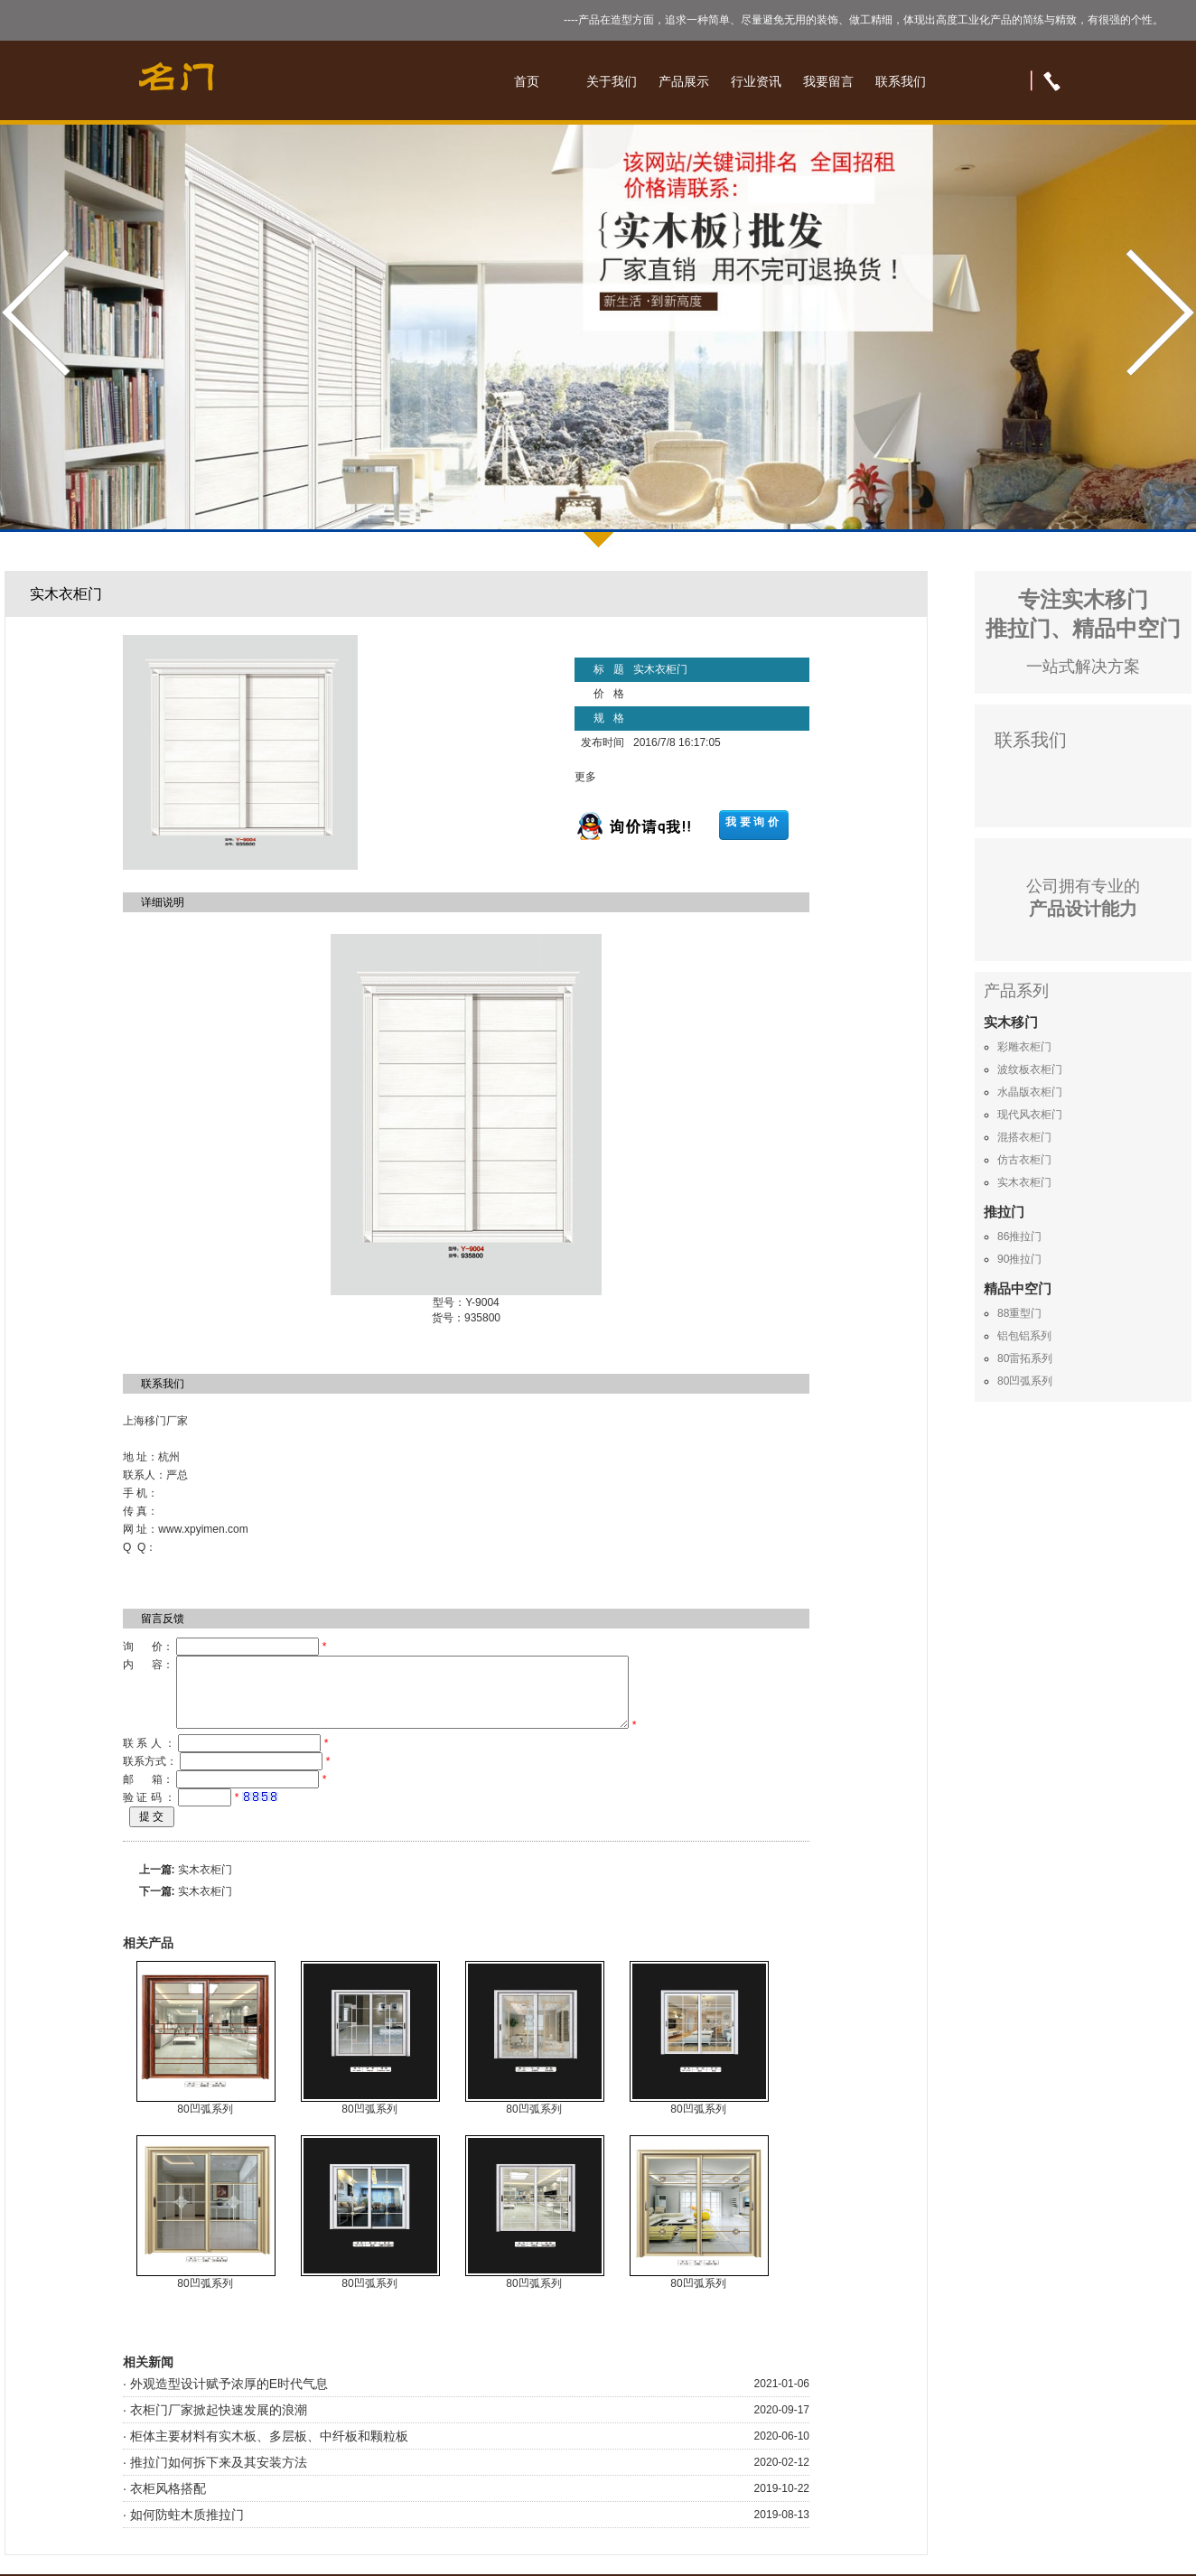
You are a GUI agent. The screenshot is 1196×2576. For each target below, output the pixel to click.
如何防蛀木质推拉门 (187, 2528)
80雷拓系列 (1024, 1358)
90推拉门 (1019, 1259)
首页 (526, 81)
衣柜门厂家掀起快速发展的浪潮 (218, 2423)
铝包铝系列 (1024, 1336)
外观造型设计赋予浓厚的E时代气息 (229, 2397)
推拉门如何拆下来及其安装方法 (218, 2476)
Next (1157, 313)
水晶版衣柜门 (1029, 1092)
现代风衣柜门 (1029, 1114)
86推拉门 (1019, 1236)
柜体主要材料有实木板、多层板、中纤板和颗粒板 (269, 2449)
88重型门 (1019, 1313)
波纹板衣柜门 (1029, 1069)
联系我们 (900, 81)
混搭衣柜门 (1024, 1137)
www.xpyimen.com (203, 1529)
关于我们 (611, 81)
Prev (38, 313)
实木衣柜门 (205, 1883)
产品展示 (684, 81)
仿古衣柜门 (1024, 1159)
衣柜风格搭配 (168, 2502)
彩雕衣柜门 (1024, 1047)
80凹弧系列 (204, 2122)
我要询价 (753, 822)
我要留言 (828, 81)
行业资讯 (756, 81)
